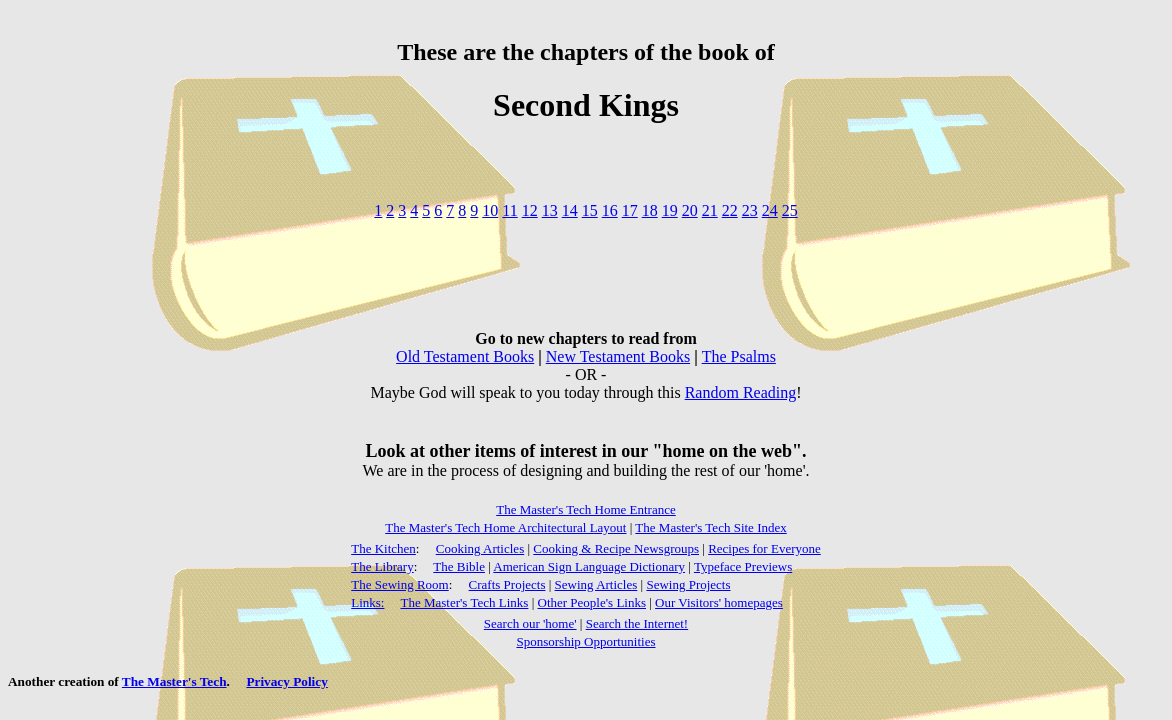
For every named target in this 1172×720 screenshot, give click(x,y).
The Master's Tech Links (464, 602)
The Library (382, 566)
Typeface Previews (743, 566)
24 (770, 210)
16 (610, 210)
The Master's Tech (174, 681)
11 (509, 210)
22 (730, 210)
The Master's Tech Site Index (710, 527)
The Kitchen (383, 548)
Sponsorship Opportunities (585, 641)
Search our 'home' (530, 623)
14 (570, 210)
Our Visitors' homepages (719, 602)
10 (490, 210)
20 (690, 210)
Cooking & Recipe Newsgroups (616, 548)
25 (790, 210)
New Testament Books (618, 356)
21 (710, 210)
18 (650, 210)
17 (630, 210)
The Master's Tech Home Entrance (586, 509)
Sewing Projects (688, 584)
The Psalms (739, 356)
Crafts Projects (507, 584)
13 (550, 210)
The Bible (459, 566)
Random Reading (741, 392)
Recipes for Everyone (764, 548)
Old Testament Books (465, 356)
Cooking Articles (480, 548)
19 (670, 210)
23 (750, 210)
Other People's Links (592, 602)
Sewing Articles (596, 584)
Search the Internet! (637, 623)
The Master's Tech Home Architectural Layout (505, 527)
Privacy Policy (286, 681)
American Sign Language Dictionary (589, 566)
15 (590, 210)
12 (530, 210)
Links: (367, 602)
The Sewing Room (400, 584)
